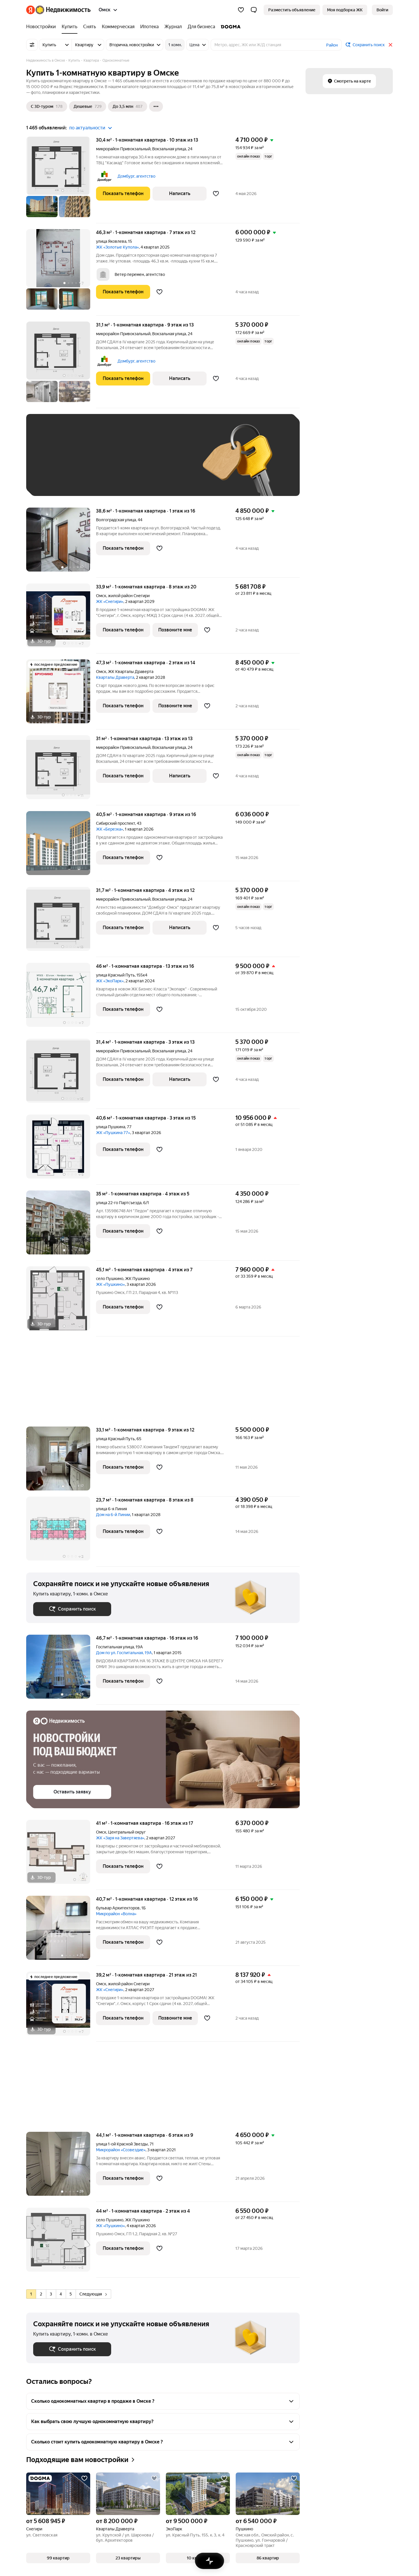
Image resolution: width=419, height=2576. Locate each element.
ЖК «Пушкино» (110, 1284)
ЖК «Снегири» (109, 601)
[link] (382, 10)
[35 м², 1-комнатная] (61, 1225)
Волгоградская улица (116, 519)
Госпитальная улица (115, 1647)
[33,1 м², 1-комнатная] (61, 1462)
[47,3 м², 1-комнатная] (61, 694)
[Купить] (69, 27)
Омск (101, 595)
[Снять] (89, 27)
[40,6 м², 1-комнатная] (61, 1150)
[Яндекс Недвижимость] (62, 10)
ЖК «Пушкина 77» (113, 1132)
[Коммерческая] (118, 27)
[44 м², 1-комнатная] (61, 2243)
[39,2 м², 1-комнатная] (61, 2007)
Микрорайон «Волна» (116, 1913)
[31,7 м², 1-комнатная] (61, 922)
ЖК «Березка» (109, 829)
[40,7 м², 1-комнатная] (61, 1931)
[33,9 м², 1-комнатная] (61, 618)
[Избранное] (241, 10)
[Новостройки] (42, 27)
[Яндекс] (30, 10)
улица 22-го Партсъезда (118, 1202)
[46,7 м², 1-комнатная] (61, 1670)
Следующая (93, 2294)
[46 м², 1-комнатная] (61, 998)
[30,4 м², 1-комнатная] (61, 180)
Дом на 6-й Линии (113, 1514)
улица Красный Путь (115, 975)
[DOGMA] (229, 27)
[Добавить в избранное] (216, 194)
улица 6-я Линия (111, 1508)
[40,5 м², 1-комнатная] (61, 846)
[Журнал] (173, 27)
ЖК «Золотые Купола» (117, 247)
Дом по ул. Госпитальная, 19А (124, 1652)
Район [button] (332, 45)
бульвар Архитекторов (118, 1908)
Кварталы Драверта (115, 677)
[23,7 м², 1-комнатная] (61, 1532)
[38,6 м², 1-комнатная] (61, 543)
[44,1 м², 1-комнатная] (61, 2167)
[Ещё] (156, 106)
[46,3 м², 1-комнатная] (61, 272)
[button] (253, 10)
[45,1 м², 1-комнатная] (61, 1301)
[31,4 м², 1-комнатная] (61, 1074)
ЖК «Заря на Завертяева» (120, 1838)
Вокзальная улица (169, 149)
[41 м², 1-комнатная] (61, 1855)
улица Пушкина (110, 1126)
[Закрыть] (390, 44)
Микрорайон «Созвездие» (120, 2149)
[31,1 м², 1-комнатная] (61, 365)
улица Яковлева (111, 241)
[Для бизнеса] (201, 27)
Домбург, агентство (136, 176)
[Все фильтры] (32, 45)
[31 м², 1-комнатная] (61, 770)
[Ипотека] (149, 27)
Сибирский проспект (115, 823)
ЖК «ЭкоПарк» (110, 981)
